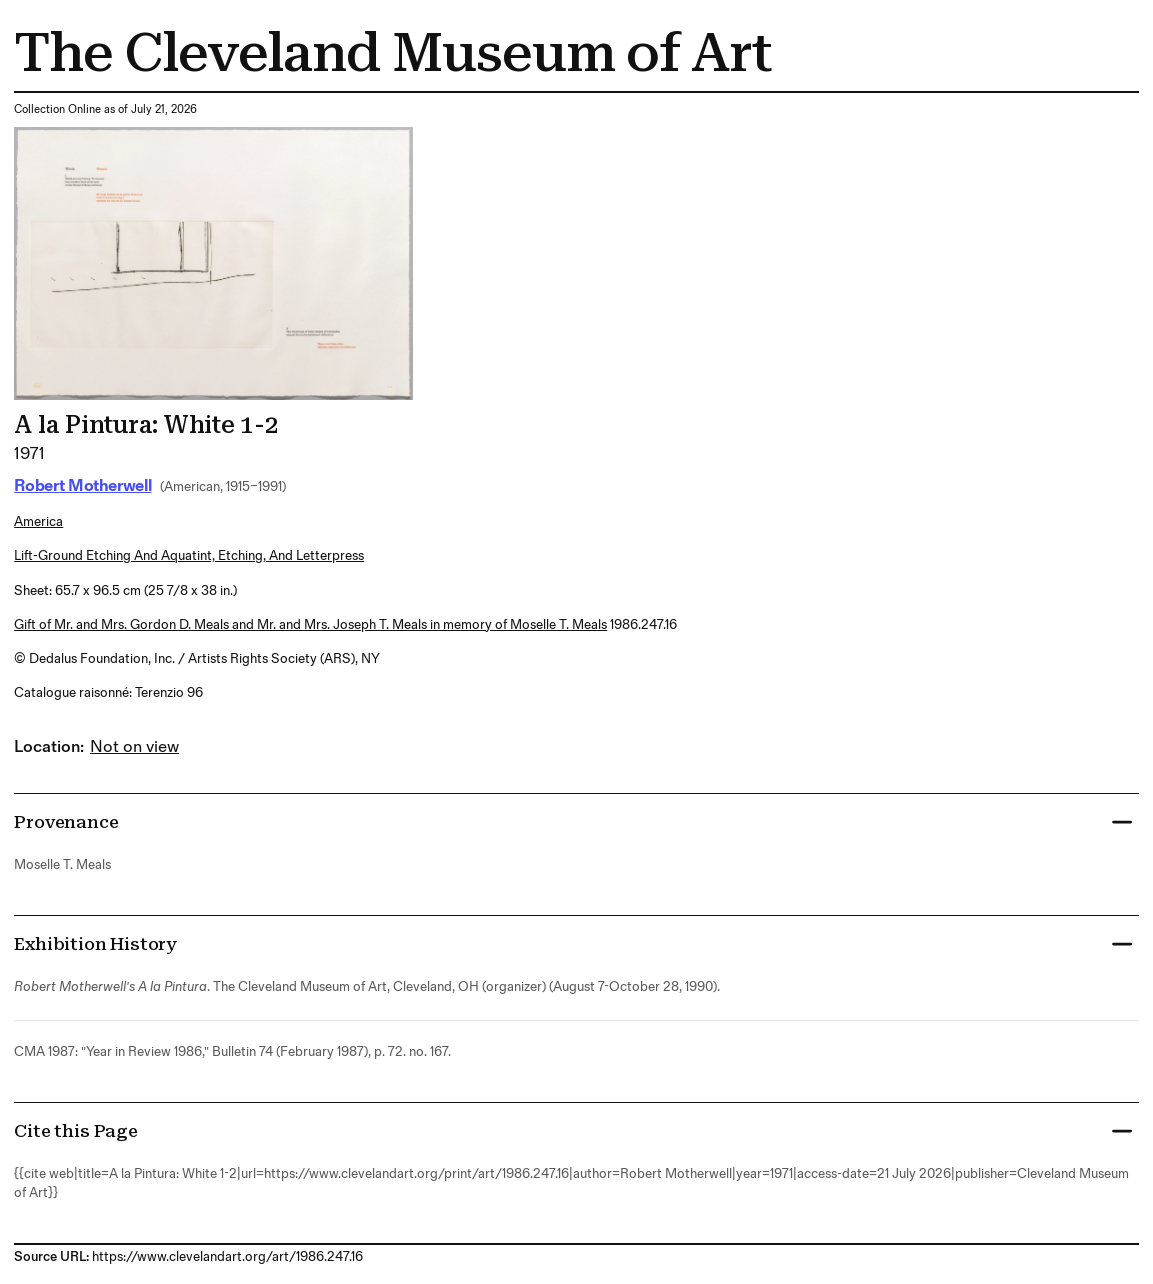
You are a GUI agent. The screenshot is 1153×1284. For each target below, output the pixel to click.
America (38, 522)
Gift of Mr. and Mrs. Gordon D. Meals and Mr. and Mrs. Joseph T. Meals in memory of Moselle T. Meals (310, 625)
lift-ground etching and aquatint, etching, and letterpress (189, 556)
